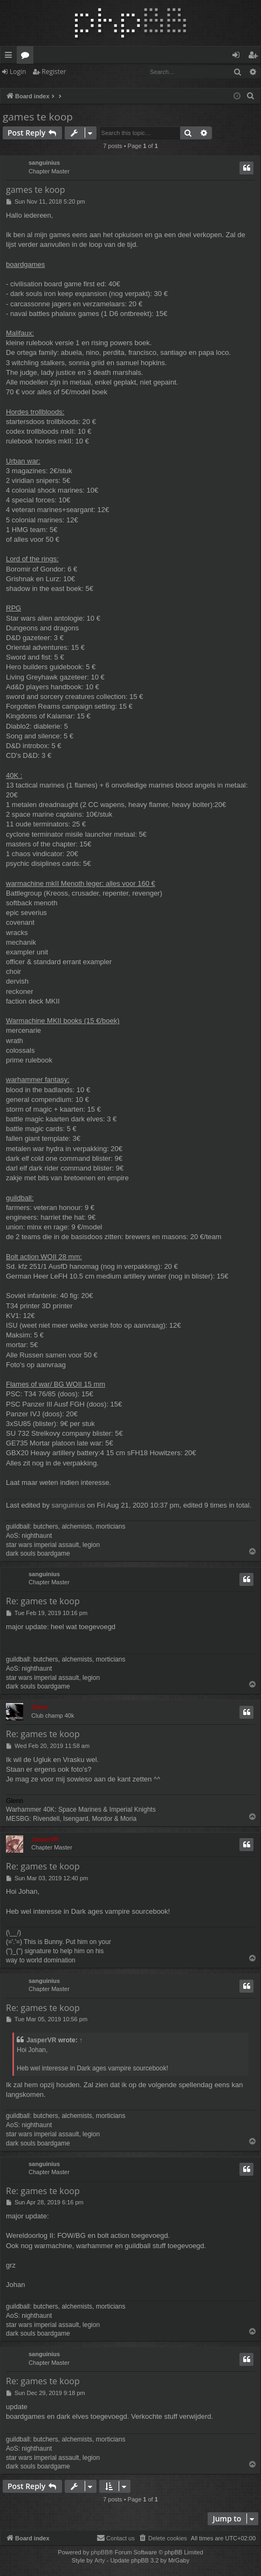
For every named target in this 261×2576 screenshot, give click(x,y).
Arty (99, 2560)
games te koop (38, 117)
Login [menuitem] (238, 57)
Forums (27, 57)
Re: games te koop (43, 1601)
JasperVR (45, 1839)
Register (54, 71)
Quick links (10, 57)
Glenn (39, 1707)
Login (18, 71)
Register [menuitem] (255, 57)
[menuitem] (251, 96)
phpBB (99, 2552)
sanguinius (44, 162)
